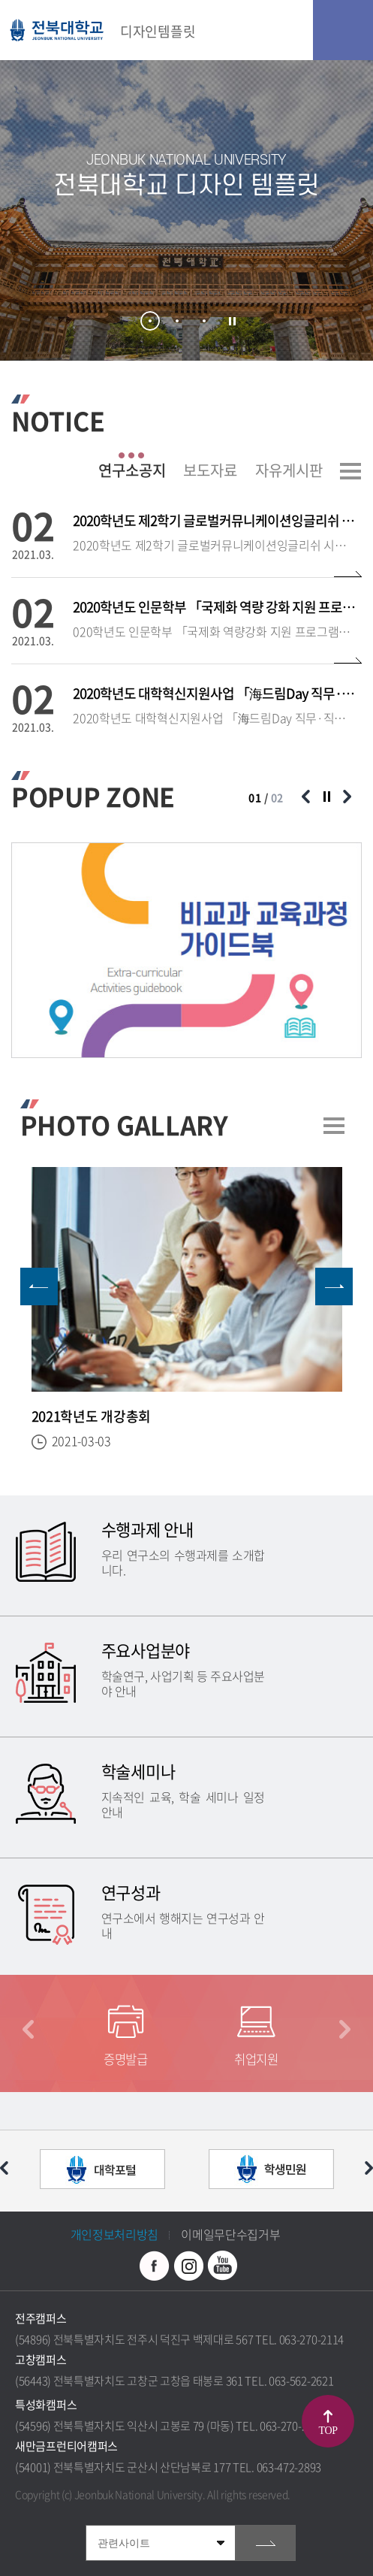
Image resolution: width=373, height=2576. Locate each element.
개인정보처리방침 (115, 2234)
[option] (186, 210)
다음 (344, 2029)
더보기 (350, 471)
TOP (328, 2430)
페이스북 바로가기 (155, 2266)
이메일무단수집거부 (230, 2234)
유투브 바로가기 (222, 2266)
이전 (28, 2029)
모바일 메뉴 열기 (343, 30)
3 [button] (204, 321)
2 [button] (177, 321)
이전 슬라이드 (305, 796)
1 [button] (150, 321)
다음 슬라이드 (347, 796)
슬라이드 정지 (231, 321)
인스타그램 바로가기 (188, 2266)
